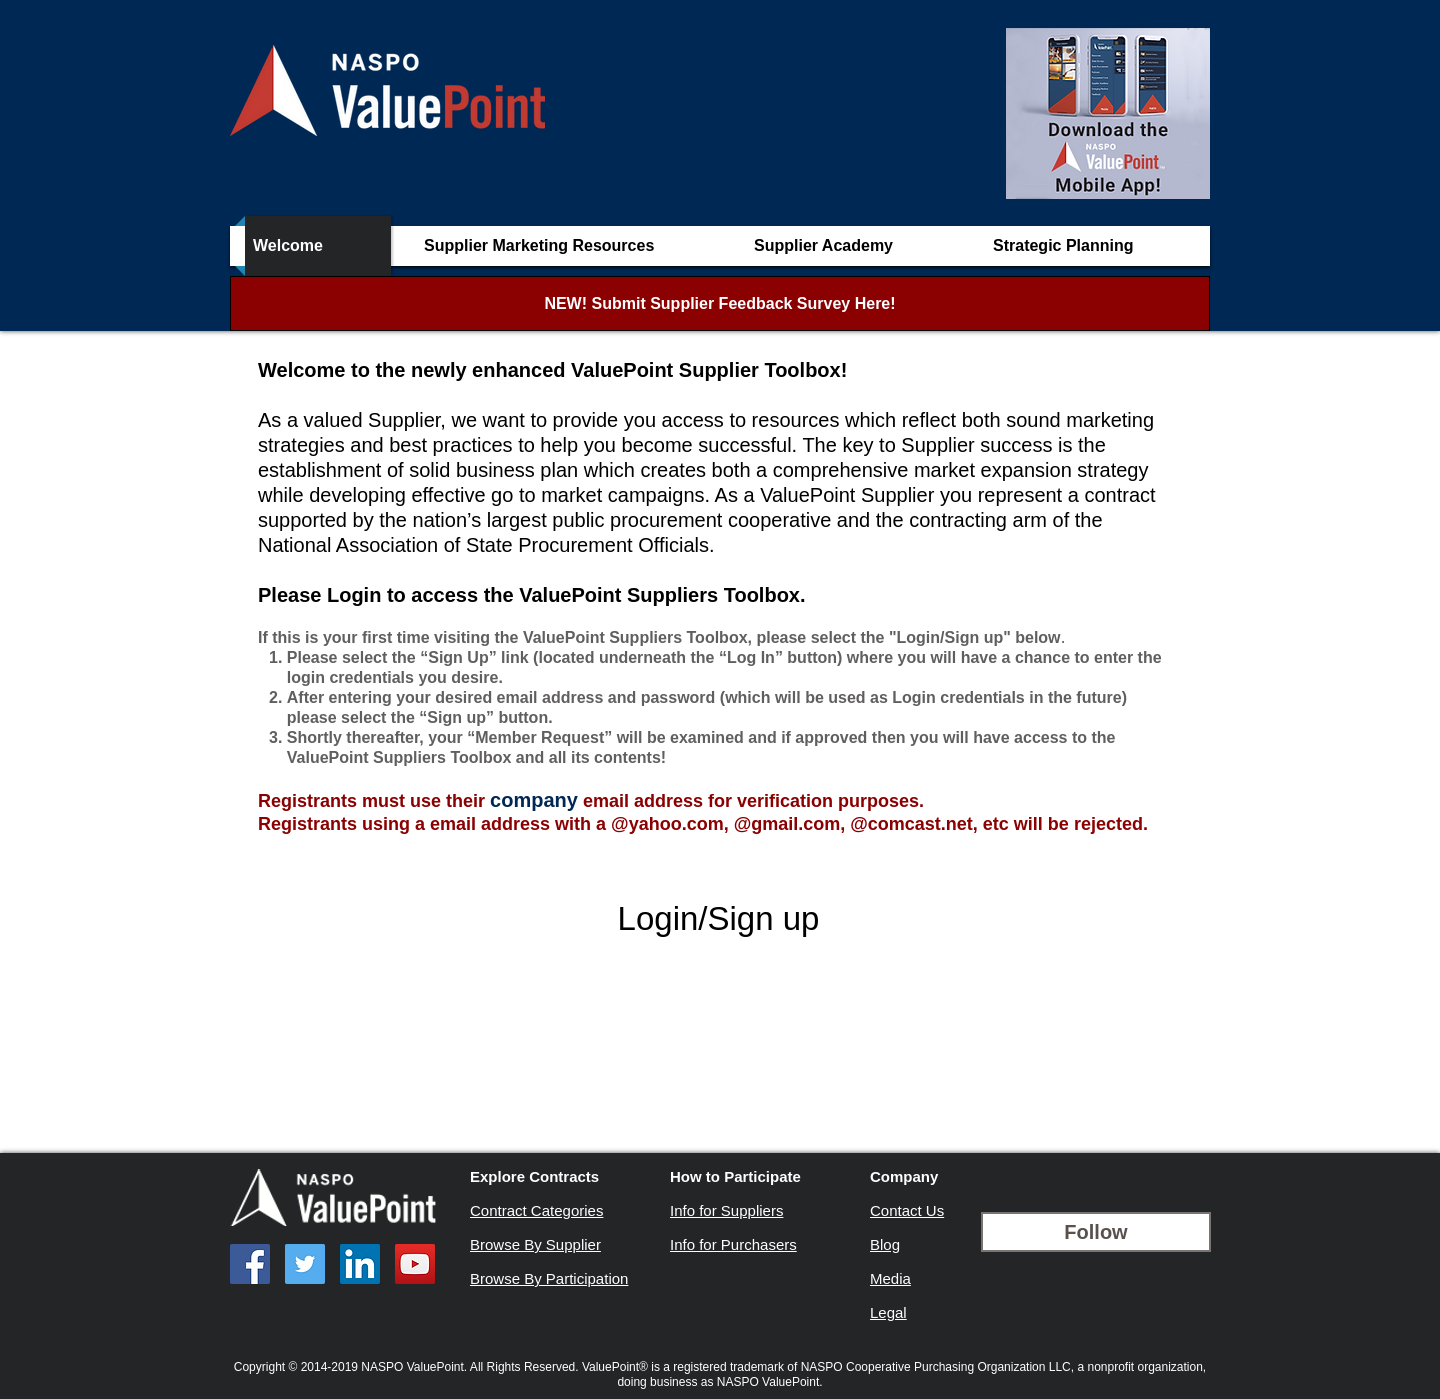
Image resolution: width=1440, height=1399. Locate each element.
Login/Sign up (719, 918)
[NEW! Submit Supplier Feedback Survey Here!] (720, 303)
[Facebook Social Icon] (250, 1264)
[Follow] (1096, 1232)
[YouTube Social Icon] (415, 1264)
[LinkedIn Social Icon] (360, 1264)
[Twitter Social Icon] (305, 1264)
